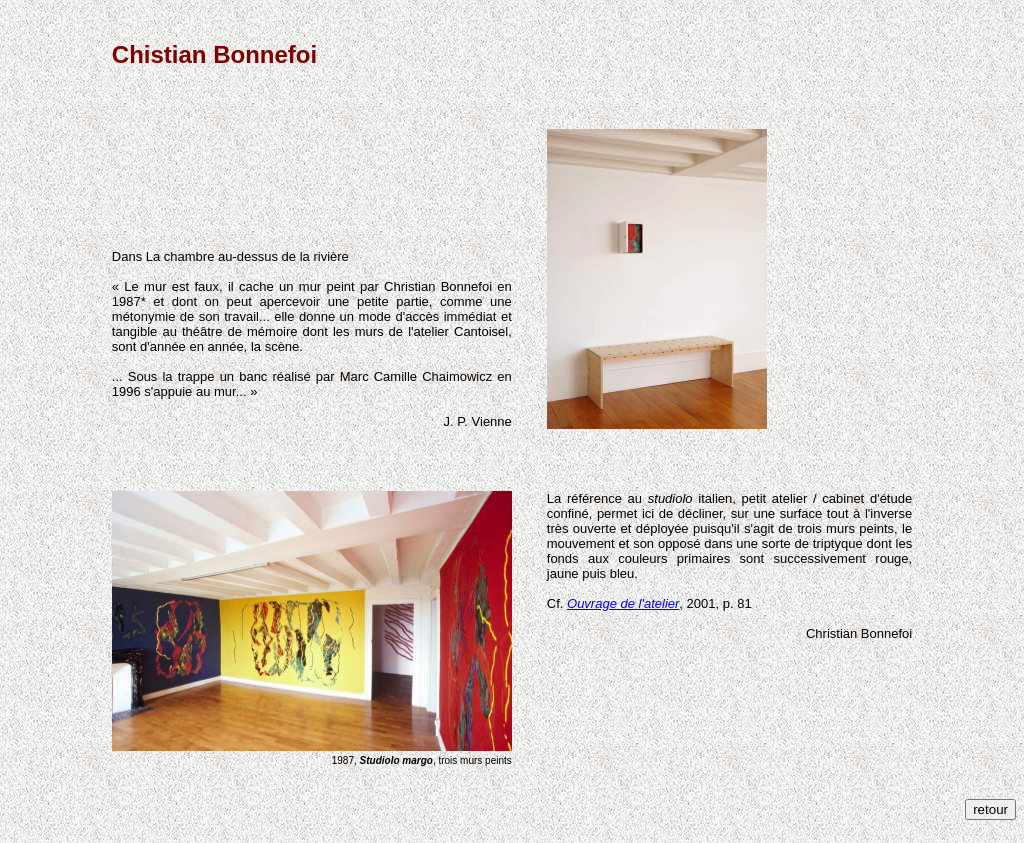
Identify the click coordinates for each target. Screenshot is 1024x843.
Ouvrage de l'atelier (623, 603)
